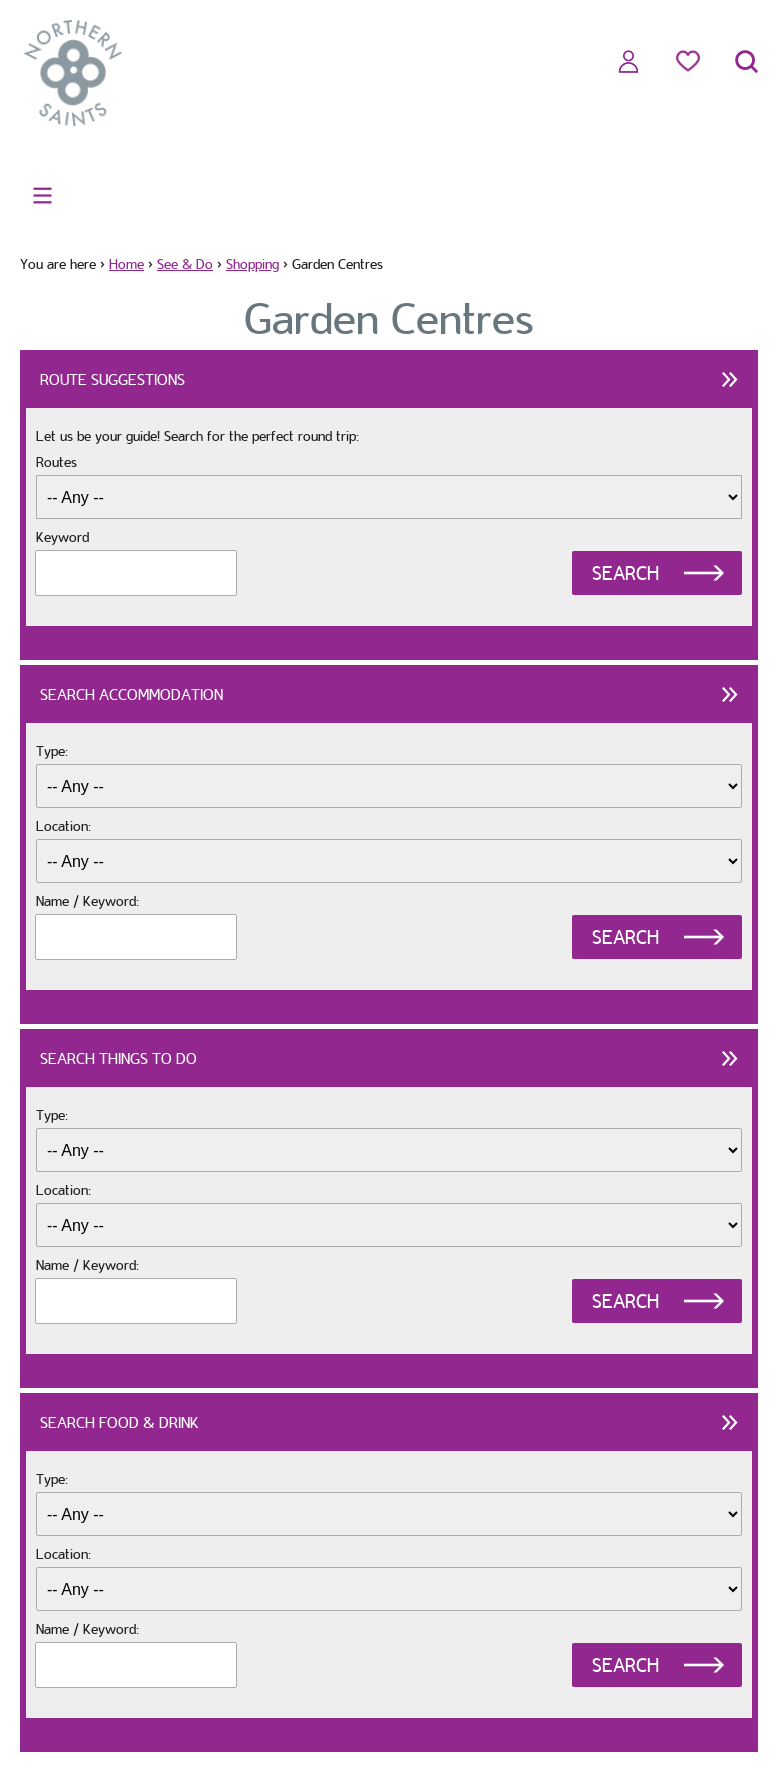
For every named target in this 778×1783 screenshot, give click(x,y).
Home (126, 264)
